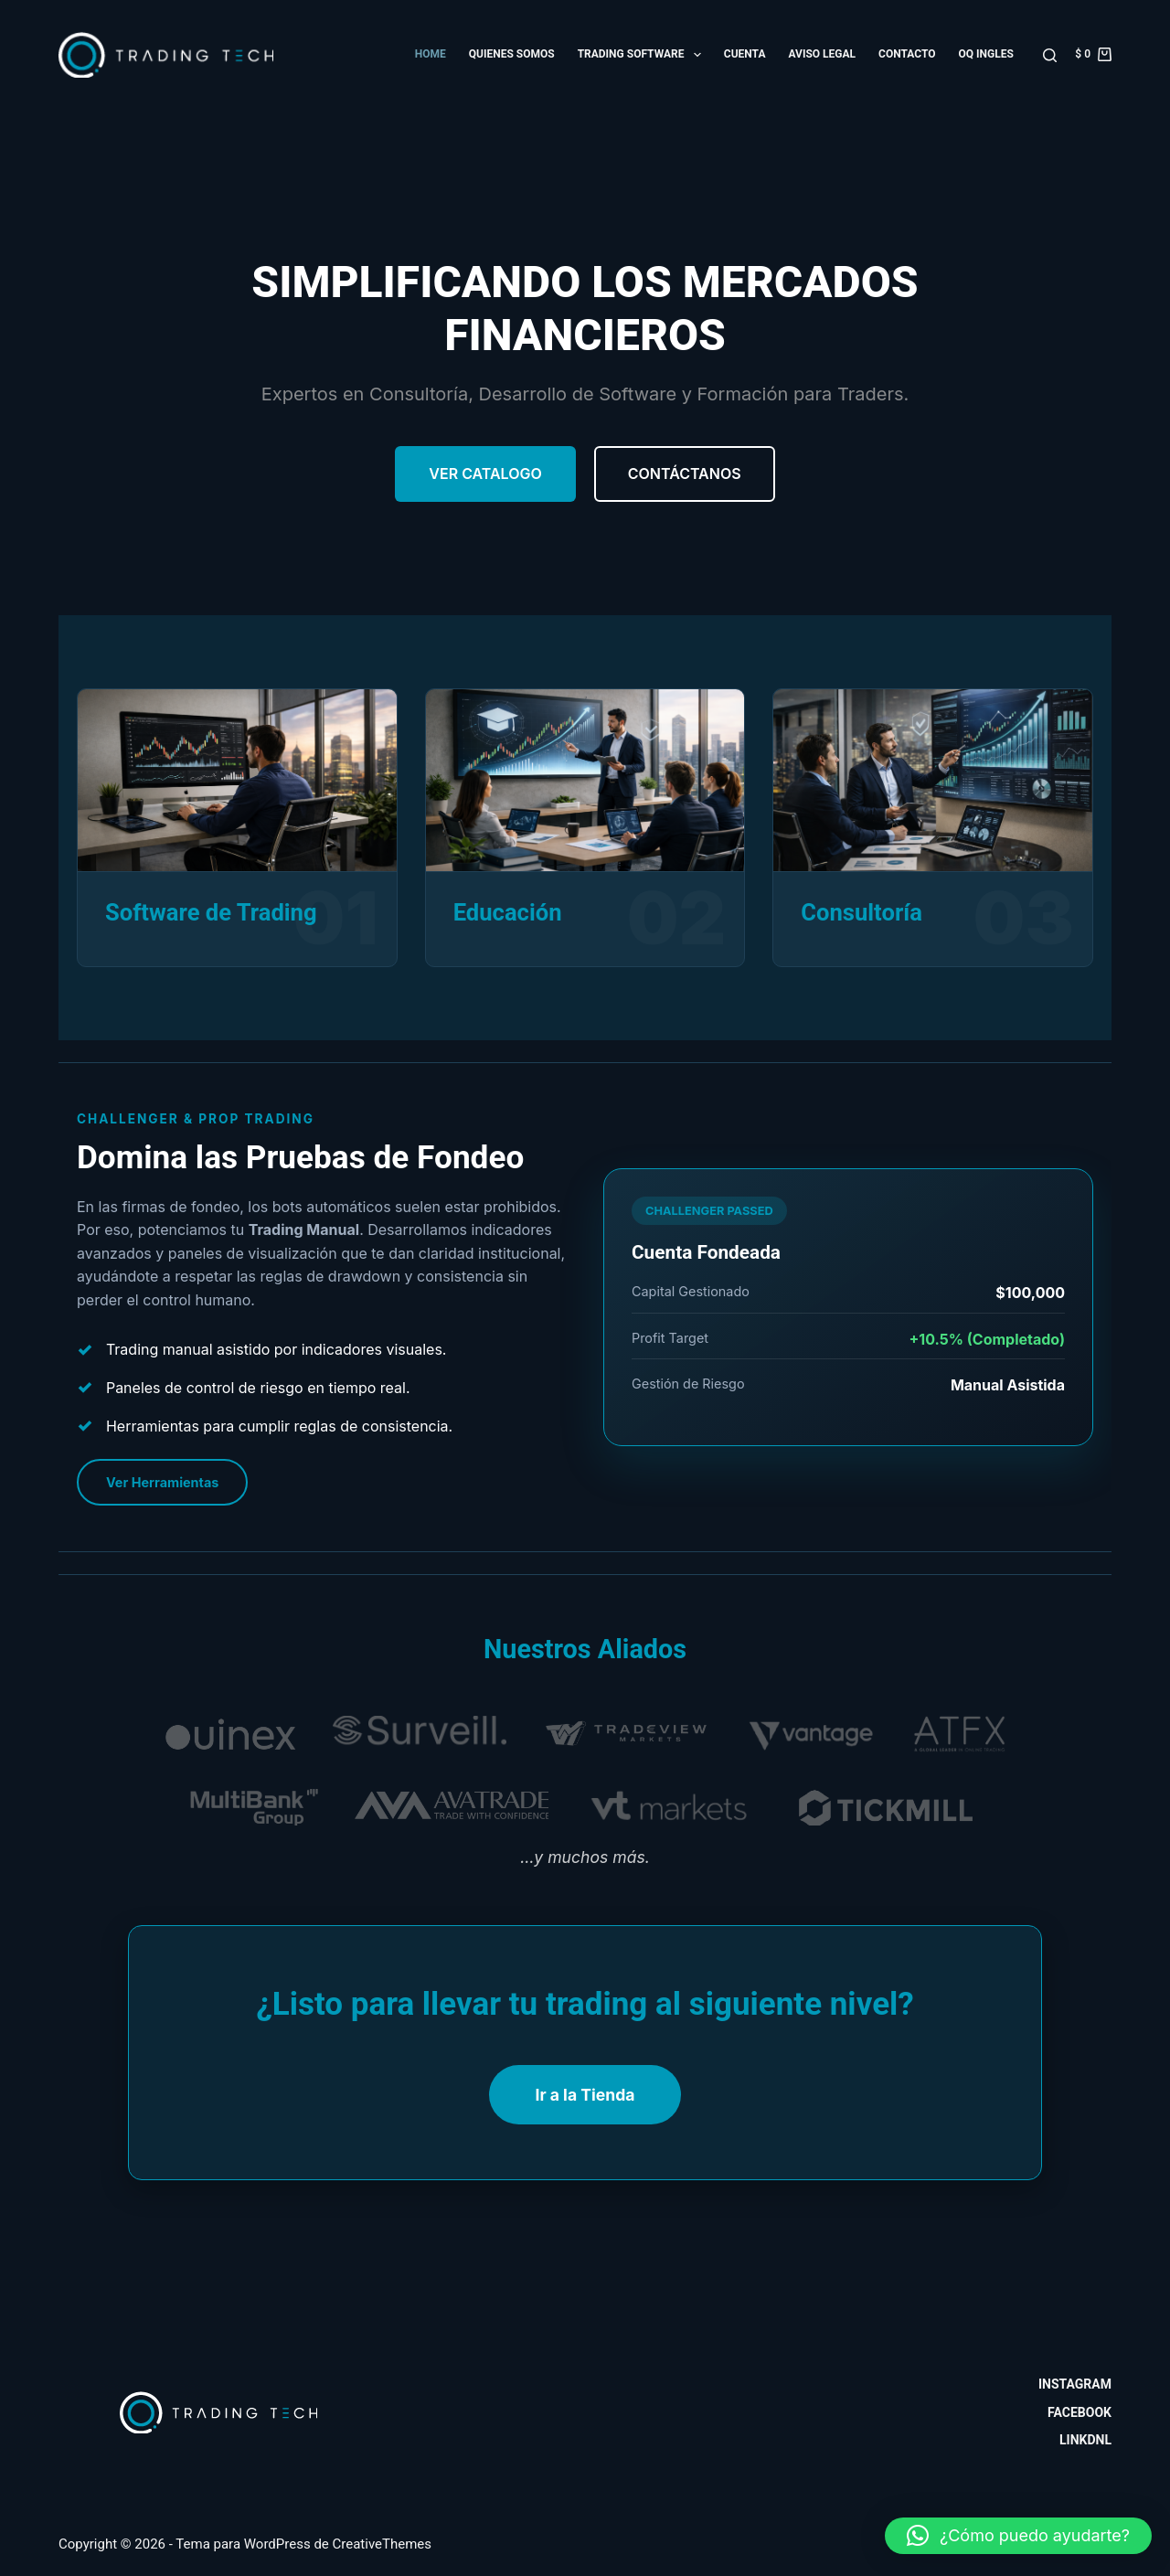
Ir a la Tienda (584, 2094)
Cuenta (745, 54)
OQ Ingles (985, 54)
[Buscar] (1050, 55)
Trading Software (643, 55)
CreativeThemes (382, 2544)
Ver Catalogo (485, 473)
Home (430, 54)
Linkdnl (1085, 2439)
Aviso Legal (822, 54)
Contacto (906, 54)
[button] (1018, 2535)
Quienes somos (512, 54)
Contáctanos (684, 473)
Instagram (1075, 2384)
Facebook (1080, 2412)
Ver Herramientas (162, 1482)
